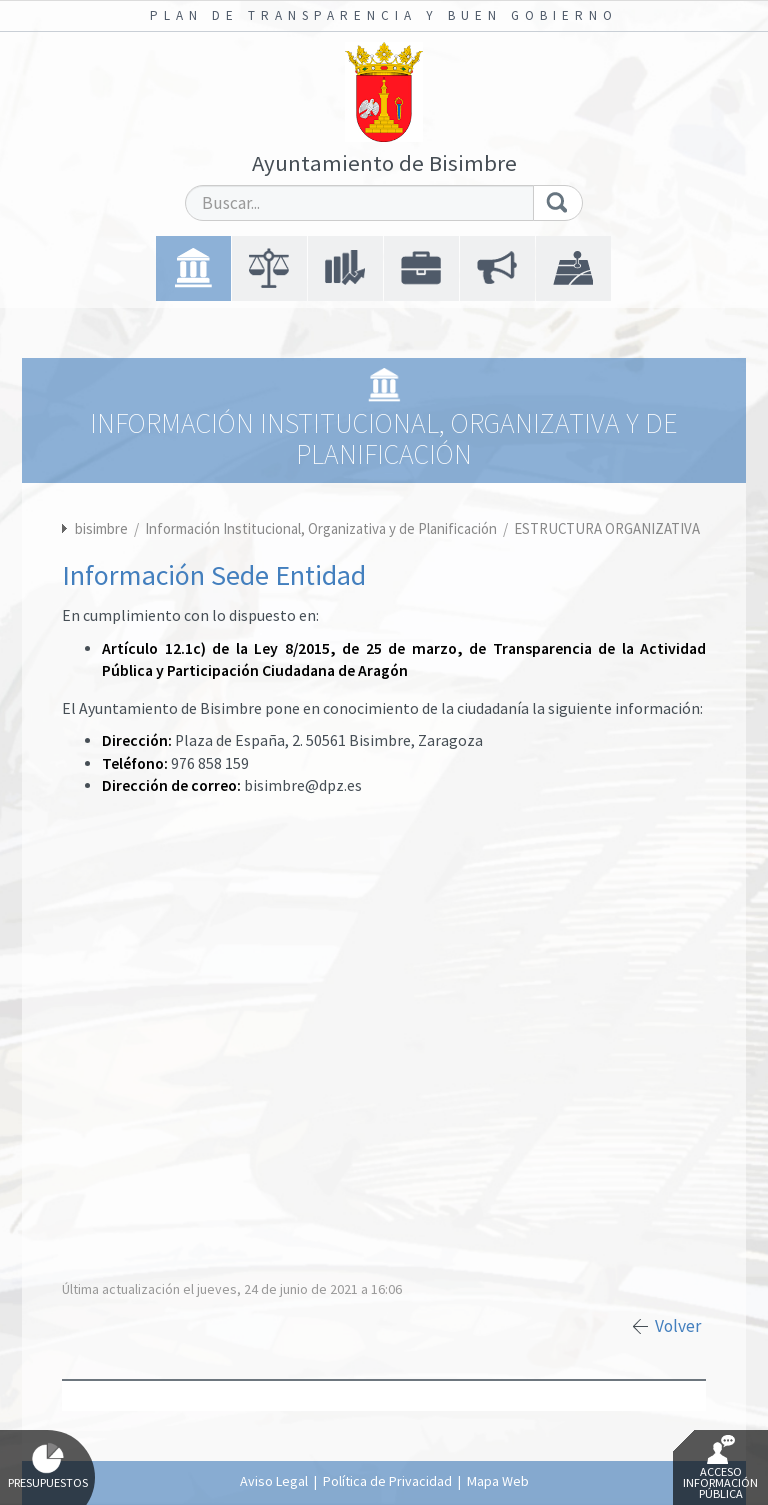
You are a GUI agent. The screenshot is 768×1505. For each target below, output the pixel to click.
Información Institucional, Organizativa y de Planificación (322, 528)
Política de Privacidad (387, 1481)
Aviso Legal (274, 1481)
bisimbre (101, 528)
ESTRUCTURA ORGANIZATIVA (607, 528)
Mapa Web (498, 1481)
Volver (678, 1326)
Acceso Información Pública (720, 1468)
